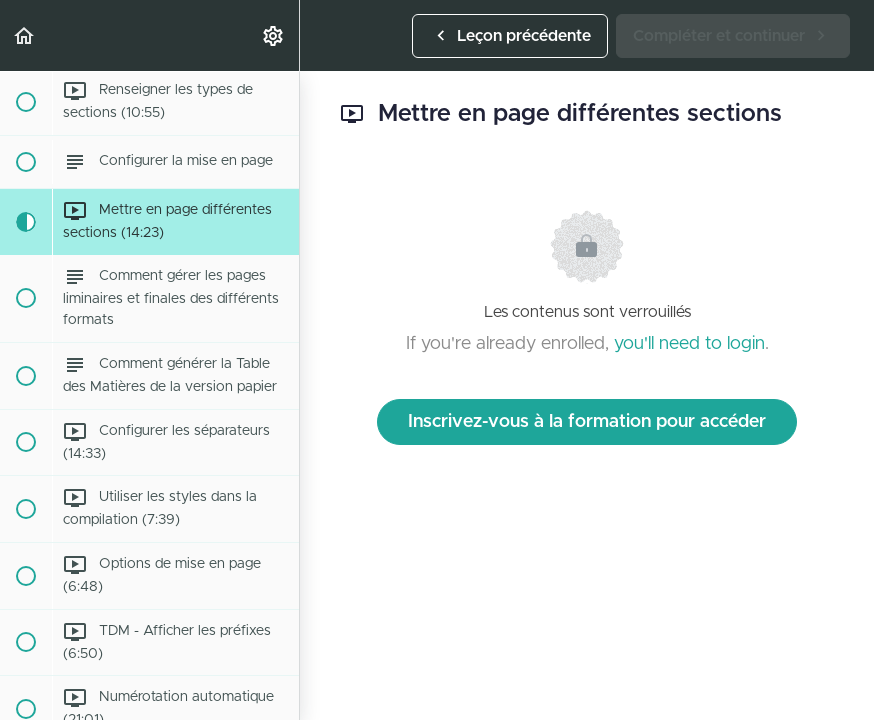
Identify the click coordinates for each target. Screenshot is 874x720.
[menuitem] (274, 35)
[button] (25, 35)
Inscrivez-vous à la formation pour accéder (587, 422)
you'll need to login (689, 344)
